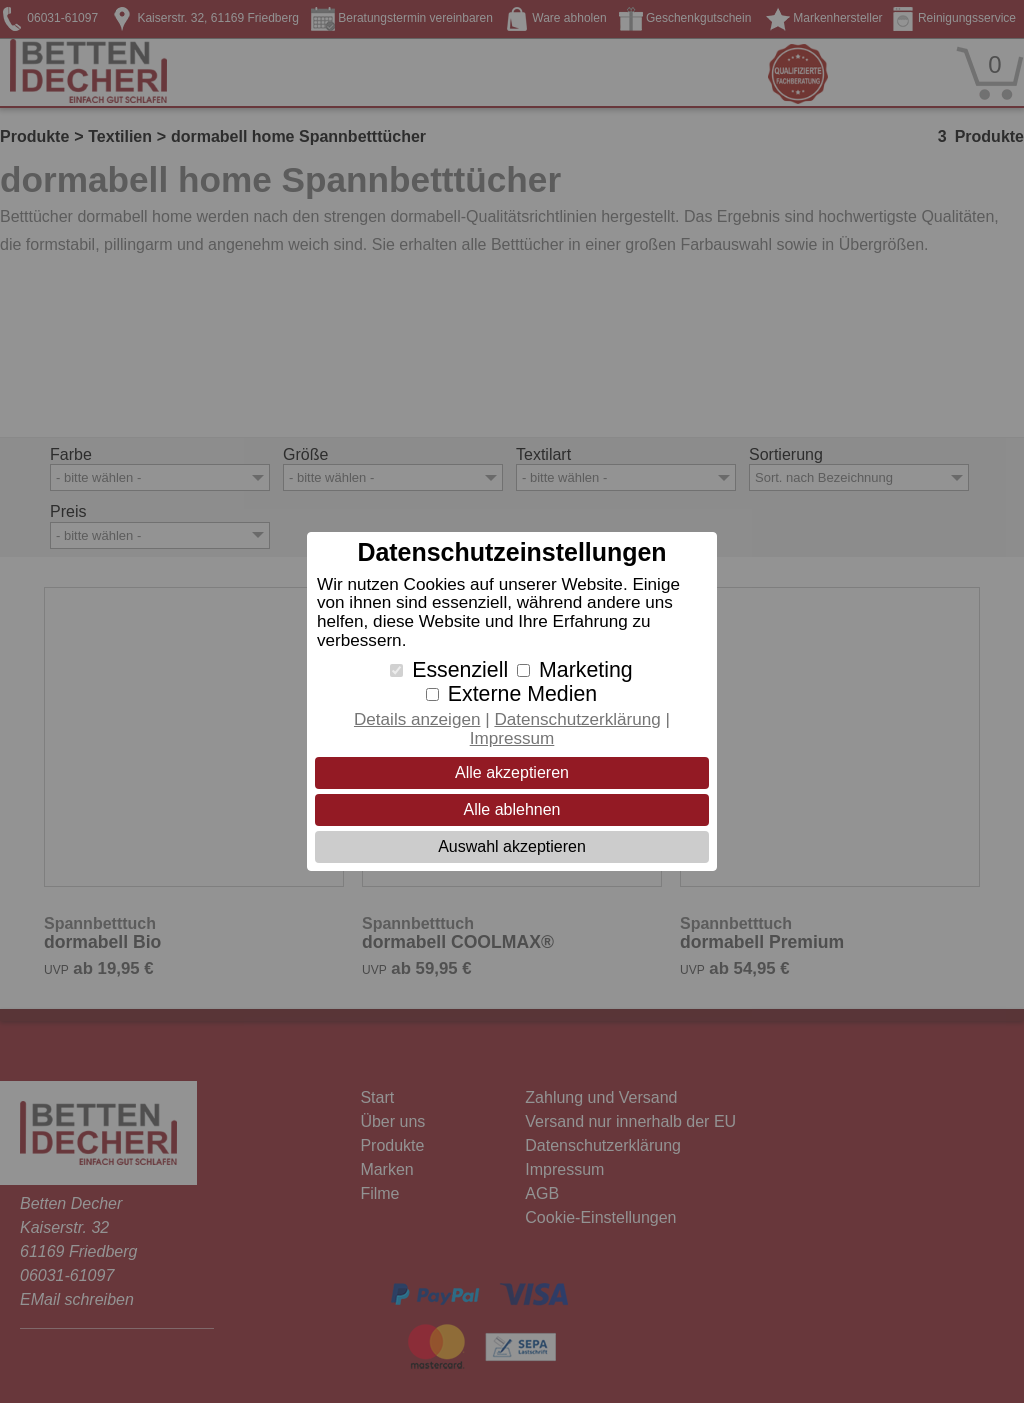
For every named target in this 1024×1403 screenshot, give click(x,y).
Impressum (512, 738)
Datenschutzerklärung (577, 719)
